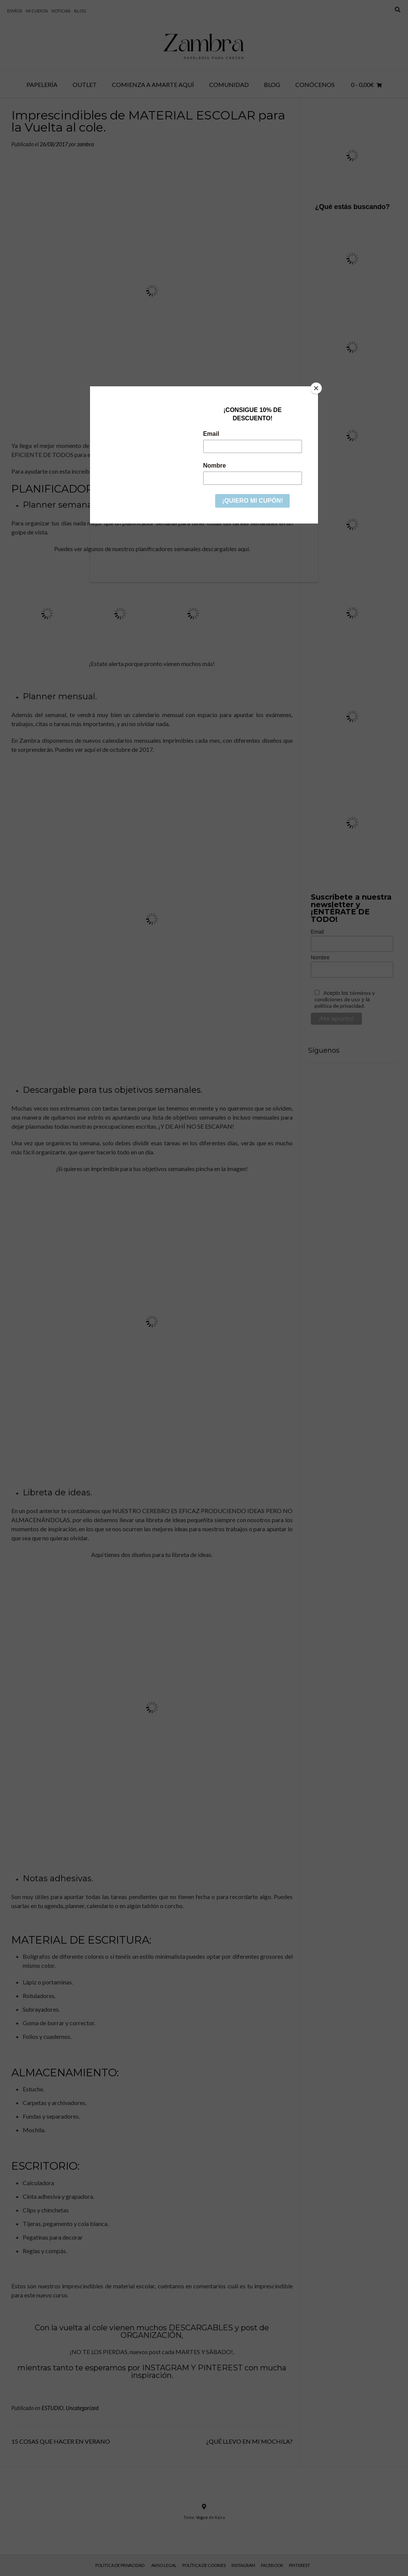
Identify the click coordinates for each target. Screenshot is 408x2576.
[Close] (316, 388)
